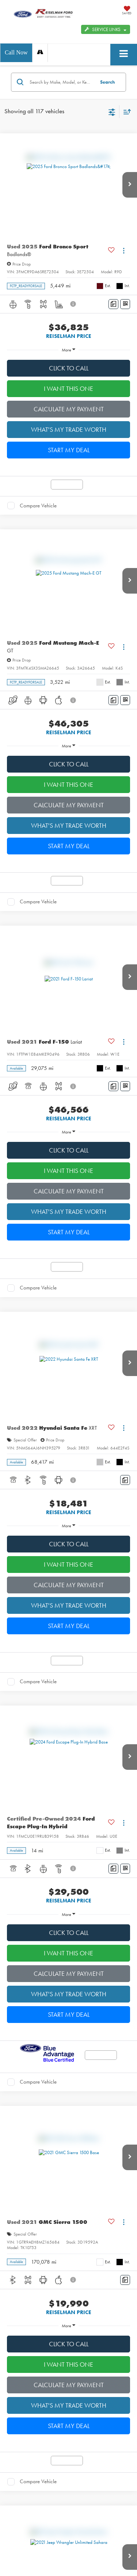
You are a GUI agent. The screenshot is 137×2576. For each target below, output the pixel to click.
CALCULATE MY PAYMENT (69, 409)
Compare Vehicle (38, 505)
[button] (16, 52)
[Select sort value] (125, 111)
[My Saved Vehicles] (127, 11)
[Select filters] (112, 111)
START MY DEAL (69, 450)
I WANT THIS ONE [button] (68, 389)
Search (107, 82)
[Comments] (113, 304)
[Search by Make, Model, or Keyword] (61, 82)
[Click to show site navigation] (123, 54)
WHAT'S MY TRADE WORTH (68, 430)
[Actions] (123, 250)
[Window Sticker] (125, 304)
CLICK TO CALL (68, 368)
